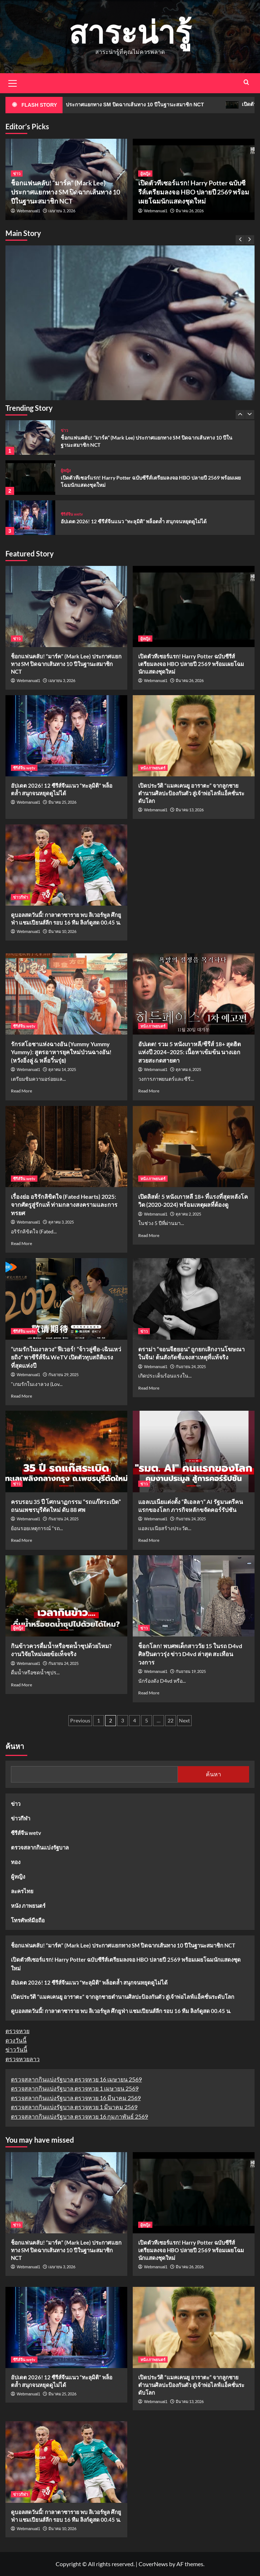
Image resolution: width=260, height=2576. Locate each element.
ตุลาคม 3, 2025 (61, 1222)
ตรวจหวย (17, 2030)
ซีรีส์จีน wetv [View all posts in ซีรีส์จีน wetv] (72, 514)
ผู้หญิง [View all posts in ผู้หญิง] (145, 173)
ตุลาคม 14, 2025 (62, 1069)
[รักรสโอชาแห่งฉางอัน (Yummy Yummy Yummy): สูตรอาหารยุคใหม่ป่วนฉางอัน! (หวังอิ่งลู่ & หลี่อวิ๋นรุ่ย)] (66, 994)
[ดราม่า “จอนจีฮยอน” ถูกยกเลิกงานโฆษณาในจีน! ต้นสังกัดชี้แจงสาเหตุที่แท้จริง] (194, 1298)
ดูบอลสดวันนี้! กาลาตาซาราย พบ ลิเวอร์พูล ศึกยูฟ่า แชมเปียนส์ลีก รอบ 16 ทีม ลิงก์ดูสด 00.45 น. (121, 2011)
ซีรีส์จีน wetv (26, 1832)
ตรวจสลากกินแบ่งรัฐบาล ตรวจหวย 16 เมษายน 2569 (76, 2079)
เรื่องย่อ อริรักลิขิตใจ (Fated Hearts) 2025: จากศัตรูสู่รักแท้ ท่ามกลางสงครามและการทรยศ (64, 1204)
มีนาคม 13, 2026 (190, 809)
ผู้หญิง (18, 1876)
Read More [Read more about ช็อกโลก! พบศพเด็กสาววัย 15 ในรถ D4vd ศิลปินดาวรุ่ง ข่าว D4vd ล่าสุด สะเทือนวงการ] (148, 1692)
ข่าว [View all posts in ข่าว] (16, 173)
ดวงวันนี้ (16, 2040)
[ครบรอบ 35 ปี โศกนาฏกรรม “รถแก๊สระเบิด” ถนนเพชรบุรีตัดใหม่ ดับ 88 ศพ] (66, 1451)
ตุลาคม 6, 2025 (188, 1069)
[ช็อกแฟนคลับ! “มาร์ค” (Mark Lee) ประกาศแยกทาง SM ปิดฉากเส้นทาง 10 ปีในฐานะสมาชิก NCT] (130, 370)
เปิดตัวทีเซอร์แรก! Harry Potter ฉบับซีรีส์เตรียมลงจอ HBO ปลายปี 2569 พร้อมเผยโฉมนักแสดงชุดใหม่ (193, 192)
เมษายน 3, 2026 (61, 210)
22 (170, 1720)
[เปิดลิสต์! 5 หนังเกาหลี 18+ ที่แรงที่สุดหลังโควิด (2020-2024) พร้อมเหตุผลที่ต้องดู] (194, 1146)
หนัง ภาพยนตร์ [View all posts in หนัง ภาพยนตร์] (152, 767)
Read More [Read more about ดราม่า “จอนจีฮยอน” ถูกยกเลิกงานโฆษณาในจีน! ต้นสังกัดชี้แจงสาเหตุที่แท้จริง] (148, 1388)
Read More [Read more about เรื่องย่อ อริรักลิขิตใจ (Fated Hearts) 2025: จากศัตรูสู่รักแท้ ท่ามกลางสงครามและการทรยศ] (21, 1243)
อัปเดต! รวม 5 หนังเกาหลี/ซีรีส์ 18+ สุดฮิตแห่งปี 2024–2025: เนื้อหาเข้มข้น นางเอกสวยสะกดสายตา (189, 1052)
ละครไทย (22, 1891)
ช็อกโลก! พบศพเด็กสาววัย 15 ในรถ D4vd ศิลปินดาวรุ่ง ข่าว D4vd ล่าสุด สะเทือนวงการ (190, 1654)
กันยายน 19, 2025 (191, 1671)
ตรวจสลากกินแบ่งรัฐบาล (40, 1847)
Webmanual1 (28, 211)
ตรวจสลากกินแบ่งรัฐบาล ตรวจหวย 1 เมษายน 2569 (75, 2088)
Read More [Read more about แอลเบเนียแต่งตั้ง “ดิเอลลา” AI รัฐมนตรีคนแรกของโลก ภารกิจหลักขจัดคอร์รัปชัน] (148, 1540)
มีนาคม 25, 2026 (62, 802)
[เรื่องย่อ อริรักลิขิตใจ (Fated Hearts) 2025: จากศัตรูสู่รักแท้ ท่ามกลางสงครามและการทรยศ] (66, 1146)
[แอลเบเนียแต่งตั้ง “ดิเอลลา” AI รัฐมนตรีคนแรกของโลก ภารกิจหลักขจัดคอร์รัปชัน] (194, 1451)
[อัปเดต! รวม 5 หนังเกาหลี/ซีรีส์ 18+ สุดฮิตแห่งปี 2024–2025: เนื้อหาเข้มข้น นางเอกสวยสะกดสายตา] (194, 994)
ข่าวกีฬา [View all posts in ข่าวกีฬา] (20, 897)
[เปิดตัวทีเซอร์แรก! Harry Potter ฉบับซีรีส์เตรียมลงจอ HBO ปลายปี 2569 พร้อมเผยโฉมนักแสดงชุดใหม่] (30, 477)
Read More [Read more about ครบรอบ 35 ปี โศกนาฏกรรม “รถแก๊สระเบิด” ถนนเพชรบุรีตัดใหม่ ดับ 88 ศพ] (21, 1540)
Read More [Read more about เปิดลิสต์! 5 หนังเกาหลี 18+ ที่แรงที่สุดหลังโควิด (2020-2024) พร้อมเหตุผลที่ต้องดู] (148, 1235)
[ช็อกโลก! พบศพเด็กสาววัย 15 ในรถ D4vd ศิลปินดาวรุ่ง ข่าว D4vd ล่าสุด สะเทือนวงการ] (194, 1595)
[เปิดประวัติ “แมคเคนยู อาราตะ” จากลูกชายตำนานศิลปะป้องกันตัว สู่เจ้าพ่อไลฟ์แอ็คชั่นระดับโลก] (194, 735)
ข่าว (15, 1803)
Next (184, 1720)
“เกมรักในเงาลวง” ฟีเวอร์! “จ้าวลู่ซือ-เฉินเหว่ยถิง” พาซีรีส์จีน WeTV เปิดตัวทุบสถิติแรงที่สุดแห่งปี (66, 1357)
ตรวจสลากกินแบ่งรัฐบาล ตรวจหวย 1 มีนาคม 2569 (74, 2106)
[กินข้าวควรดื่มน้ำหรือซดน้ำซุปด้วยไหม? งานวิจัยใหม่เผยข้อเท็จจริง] (66, 1595)
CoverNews (153, 2563)
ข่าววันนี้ (16, 2049)
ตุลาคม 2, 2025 (188, 1214)
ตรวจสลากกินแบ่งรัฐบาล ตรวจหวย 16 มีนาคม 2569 (76, 2097)
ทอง (15, 1862)
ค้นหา (14, 1746)
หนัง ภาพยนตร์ (28, 1905)
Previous (80, 1720)
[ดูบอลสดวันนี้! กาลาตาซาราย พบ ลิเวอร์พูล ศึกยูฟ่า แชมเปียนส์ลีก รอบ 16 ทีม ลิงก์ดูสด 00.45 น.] (66, 865)
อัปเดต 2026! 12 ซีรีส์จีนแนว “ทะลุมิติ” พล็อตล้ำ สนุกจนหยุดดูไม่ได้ (134, 521)
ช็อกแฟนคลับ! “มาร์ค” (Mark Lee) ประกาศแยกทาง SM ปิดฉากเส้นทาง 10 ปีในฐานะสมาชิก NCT (65, 192)
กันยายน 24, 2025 (191, 1366)
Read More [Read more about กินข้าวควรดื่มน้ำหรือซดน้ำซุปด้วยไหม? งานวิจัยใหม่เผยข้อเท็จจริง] (21, 1684)
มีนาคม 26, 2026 (190, 210)
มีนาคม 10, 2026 (62, 931)
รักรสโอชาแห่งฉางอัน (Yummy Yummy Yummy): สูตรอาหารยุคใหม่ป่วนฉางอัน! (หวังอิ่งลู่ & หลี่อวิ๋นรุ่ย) (61, 1052)
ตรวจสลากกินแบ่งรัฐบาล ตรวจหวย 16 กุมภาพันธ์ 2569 (79, 2116)
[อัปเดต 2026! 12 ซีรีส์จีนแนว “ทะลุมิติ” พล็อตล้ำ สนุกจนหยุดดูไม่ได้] (30, 517)
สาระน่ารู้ (130, 31)
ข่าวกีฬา (20, 1818)
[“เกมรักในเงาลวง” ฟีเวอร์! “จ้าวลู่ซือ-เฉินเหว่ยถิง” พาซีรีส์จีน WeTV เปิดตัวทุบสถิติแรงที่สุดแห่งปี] (66, 1298)
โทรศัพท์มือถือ (28, 1920)
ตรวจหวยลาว (22, 2058)
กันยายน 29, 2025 (63, 1374)
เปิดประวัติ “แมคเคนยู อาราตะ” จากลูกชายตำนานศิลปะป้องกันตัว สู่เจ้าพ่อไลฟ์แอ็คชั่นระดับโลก (191, 793)
